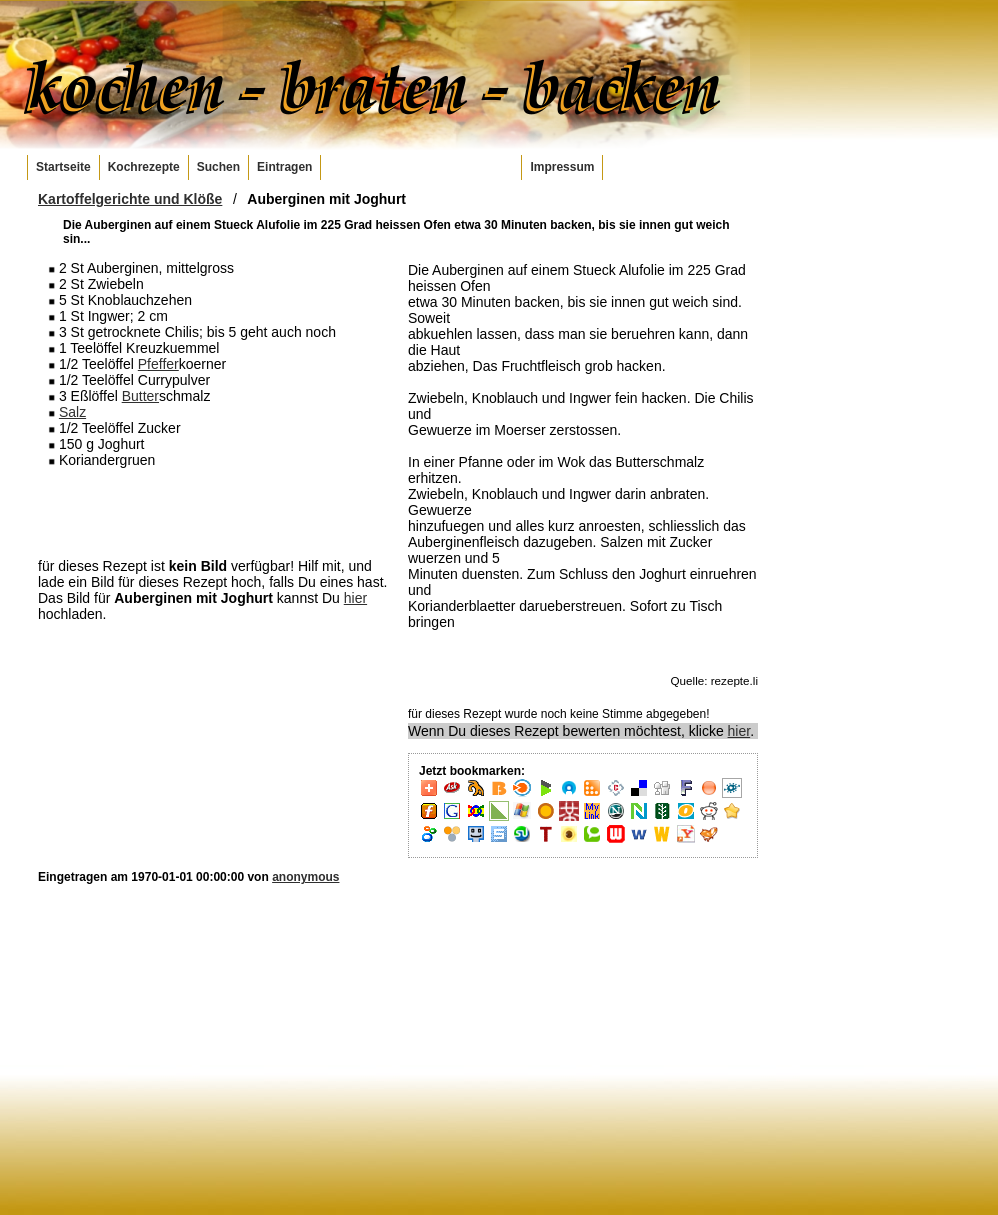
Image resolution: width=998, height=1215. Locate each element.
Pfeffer (158, 364)
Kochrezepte (144, 167)
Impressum (562, 167)
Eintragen (284, 167)
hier (355, 598)
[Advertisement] (213, 512)
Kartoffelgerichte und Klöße (130, 199)
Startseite (63, 167)
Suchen (218, 167)
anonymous (305, 877)
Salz (72, 412)
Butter (140, 396)
